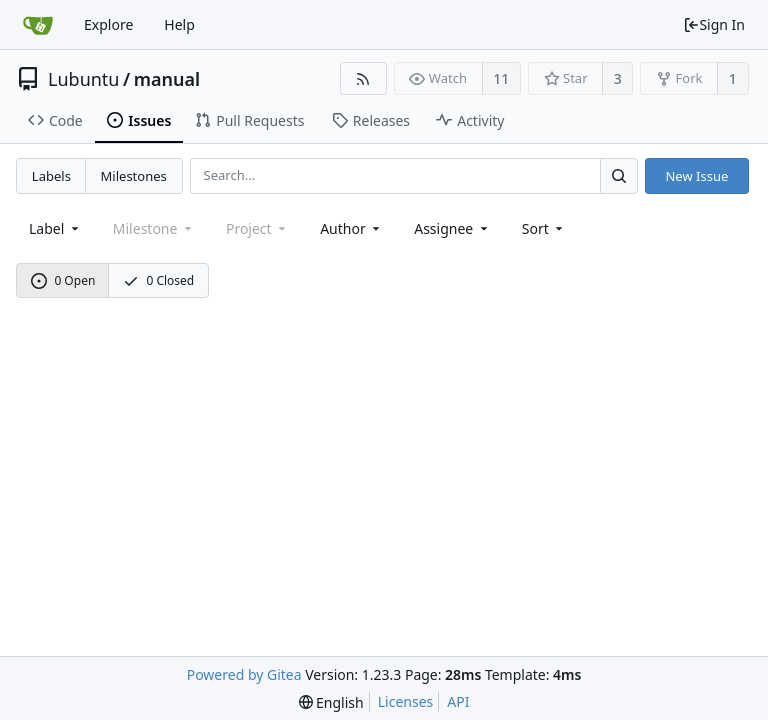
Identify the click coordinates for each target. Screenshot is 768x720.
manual (167, 79)
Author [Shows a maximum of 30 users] (351, 228)
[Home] (38, 25)
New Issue (696, 176)
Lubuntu (84, 79)
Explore (108, 24)
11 (501, 78)
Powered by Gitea (244, 674)
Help (179, 24)
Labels (51, 176)
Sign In (714, 24)
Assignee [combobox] (452, 228)
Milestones (134, 176)
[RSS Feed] (363, 78)
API (458, 701)
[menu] (544, 228)
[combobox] (55, 228)
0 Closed (159, 280)
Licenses (406, 701)
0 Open (63, 280)
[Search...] (619, 175)
